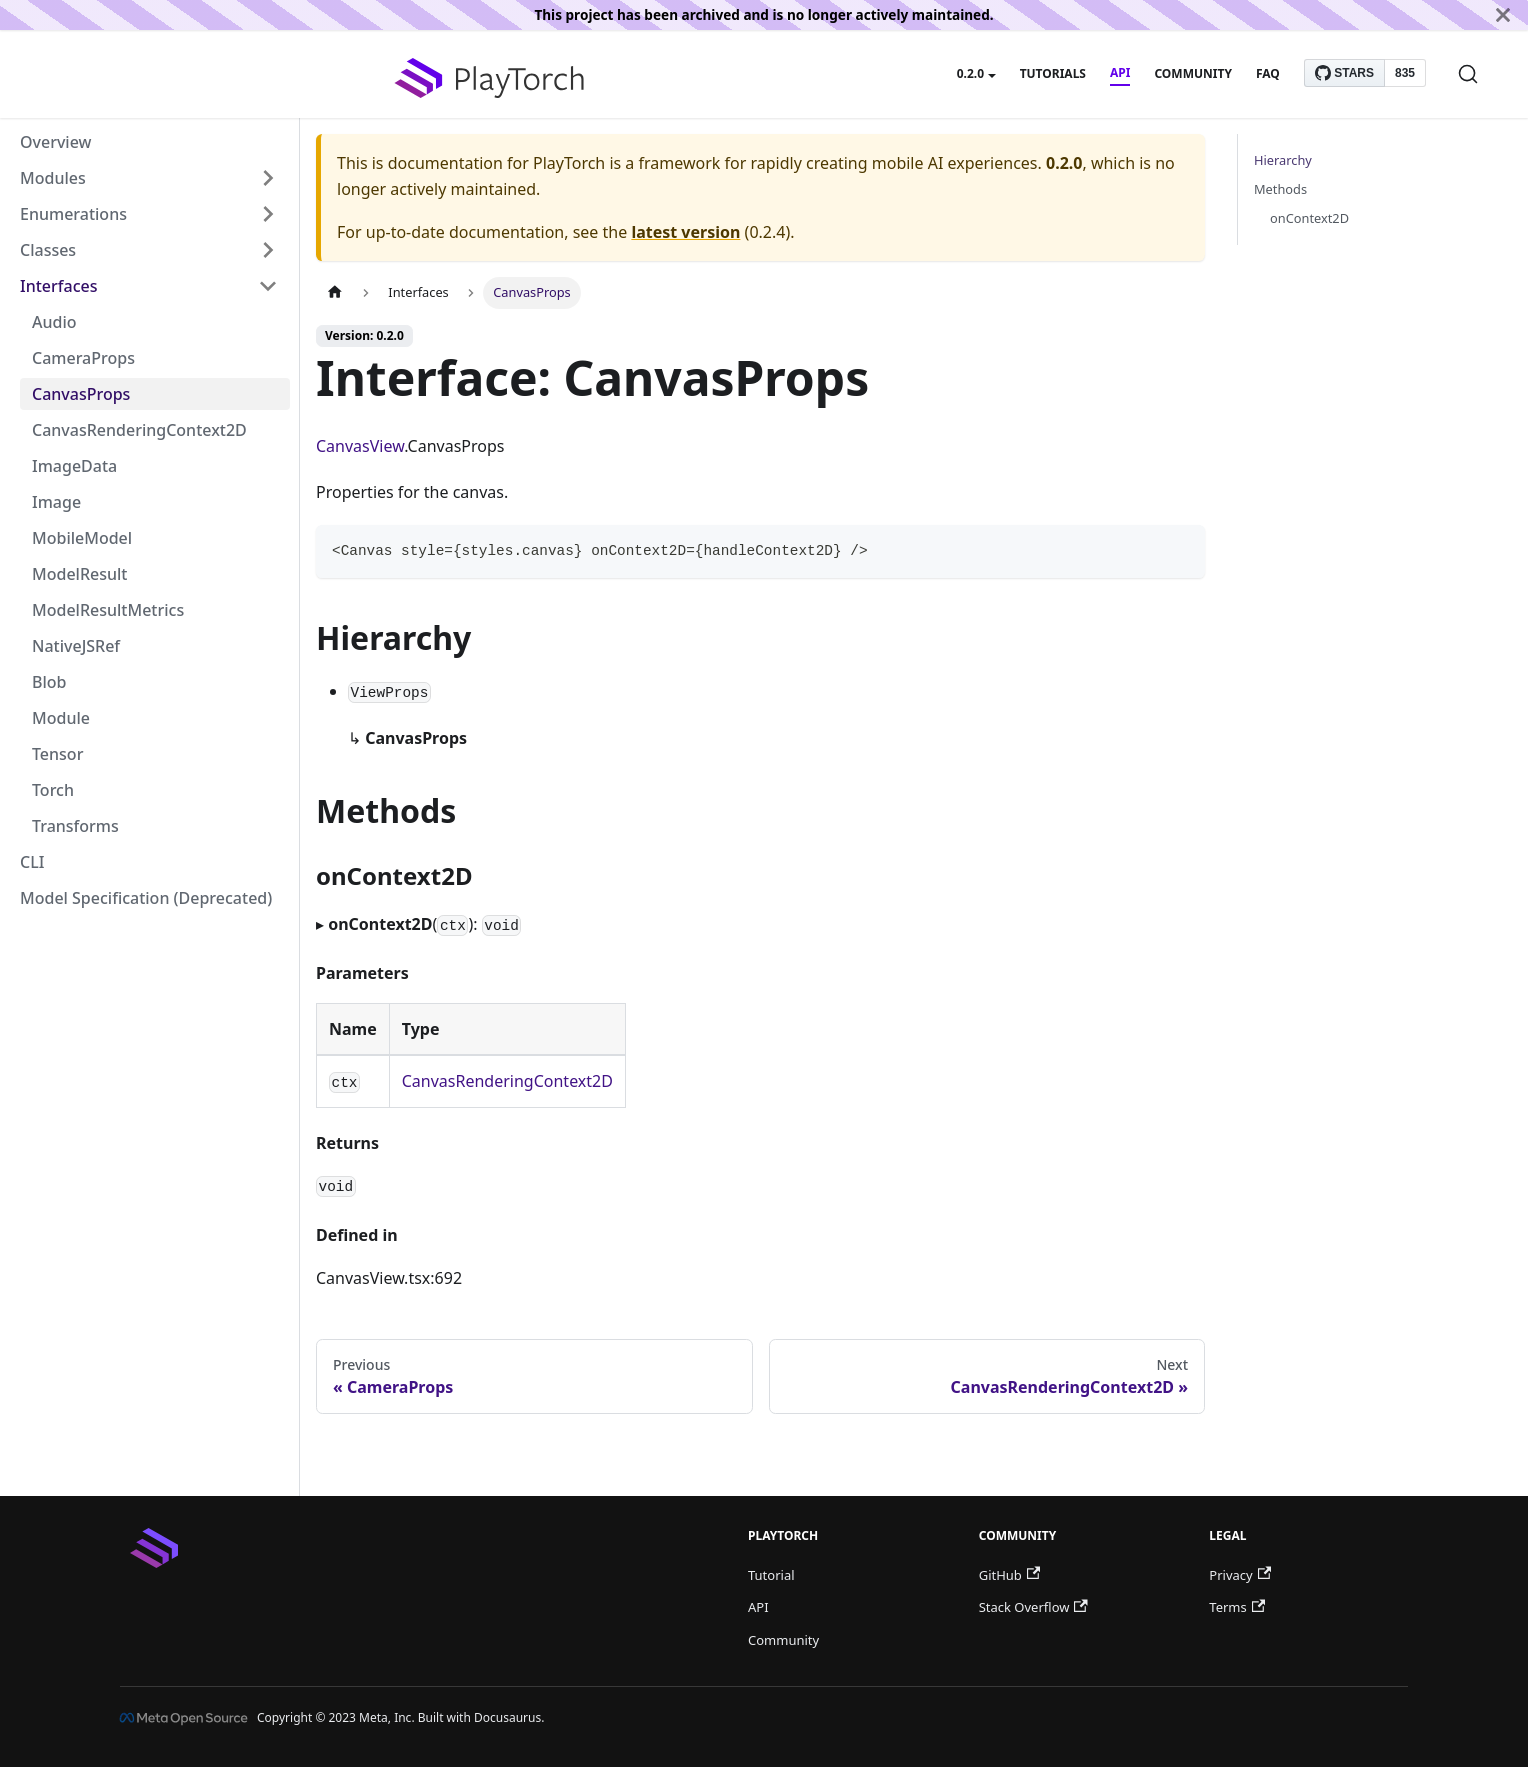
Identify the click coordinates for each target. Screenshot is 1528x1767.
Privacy (1240, 1575)
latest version (685, 232)
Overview (55, 142)
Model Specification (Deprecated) (146, 898)
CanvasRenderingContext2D (139, 430)
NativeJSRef (76, 646)
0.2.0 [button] (970, 73)
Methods (1280, 189)
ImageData (74, 466)
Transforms (75, 826)
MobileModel (82, 538)
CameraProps (83, 358)
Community (1193, 73)
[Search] (1468, 74)
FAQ (1268, 73)
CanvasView (360, 446)
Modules (53, 178)
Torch (53, 790)
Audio (54, 322)
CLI (32, 862)
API (1120, 72)
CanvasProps (81, 394)
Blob (49, 682)
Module (61, 718)
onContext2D (1309, 218)
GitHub (1009, 1575)
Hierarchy (1283, 160)
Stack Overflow (1033, 1607)
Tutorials (1053, 73)
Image (56, 502)
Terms (1237, 1607)
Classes (48, 250)
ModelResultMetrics (108, 610)
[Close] (1503, 15)
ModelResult (79, 574)
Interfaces (58, 286)
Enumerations (73, 214)
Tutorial (771, 1575)
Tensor (57, 754)
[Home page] (335, 292)
